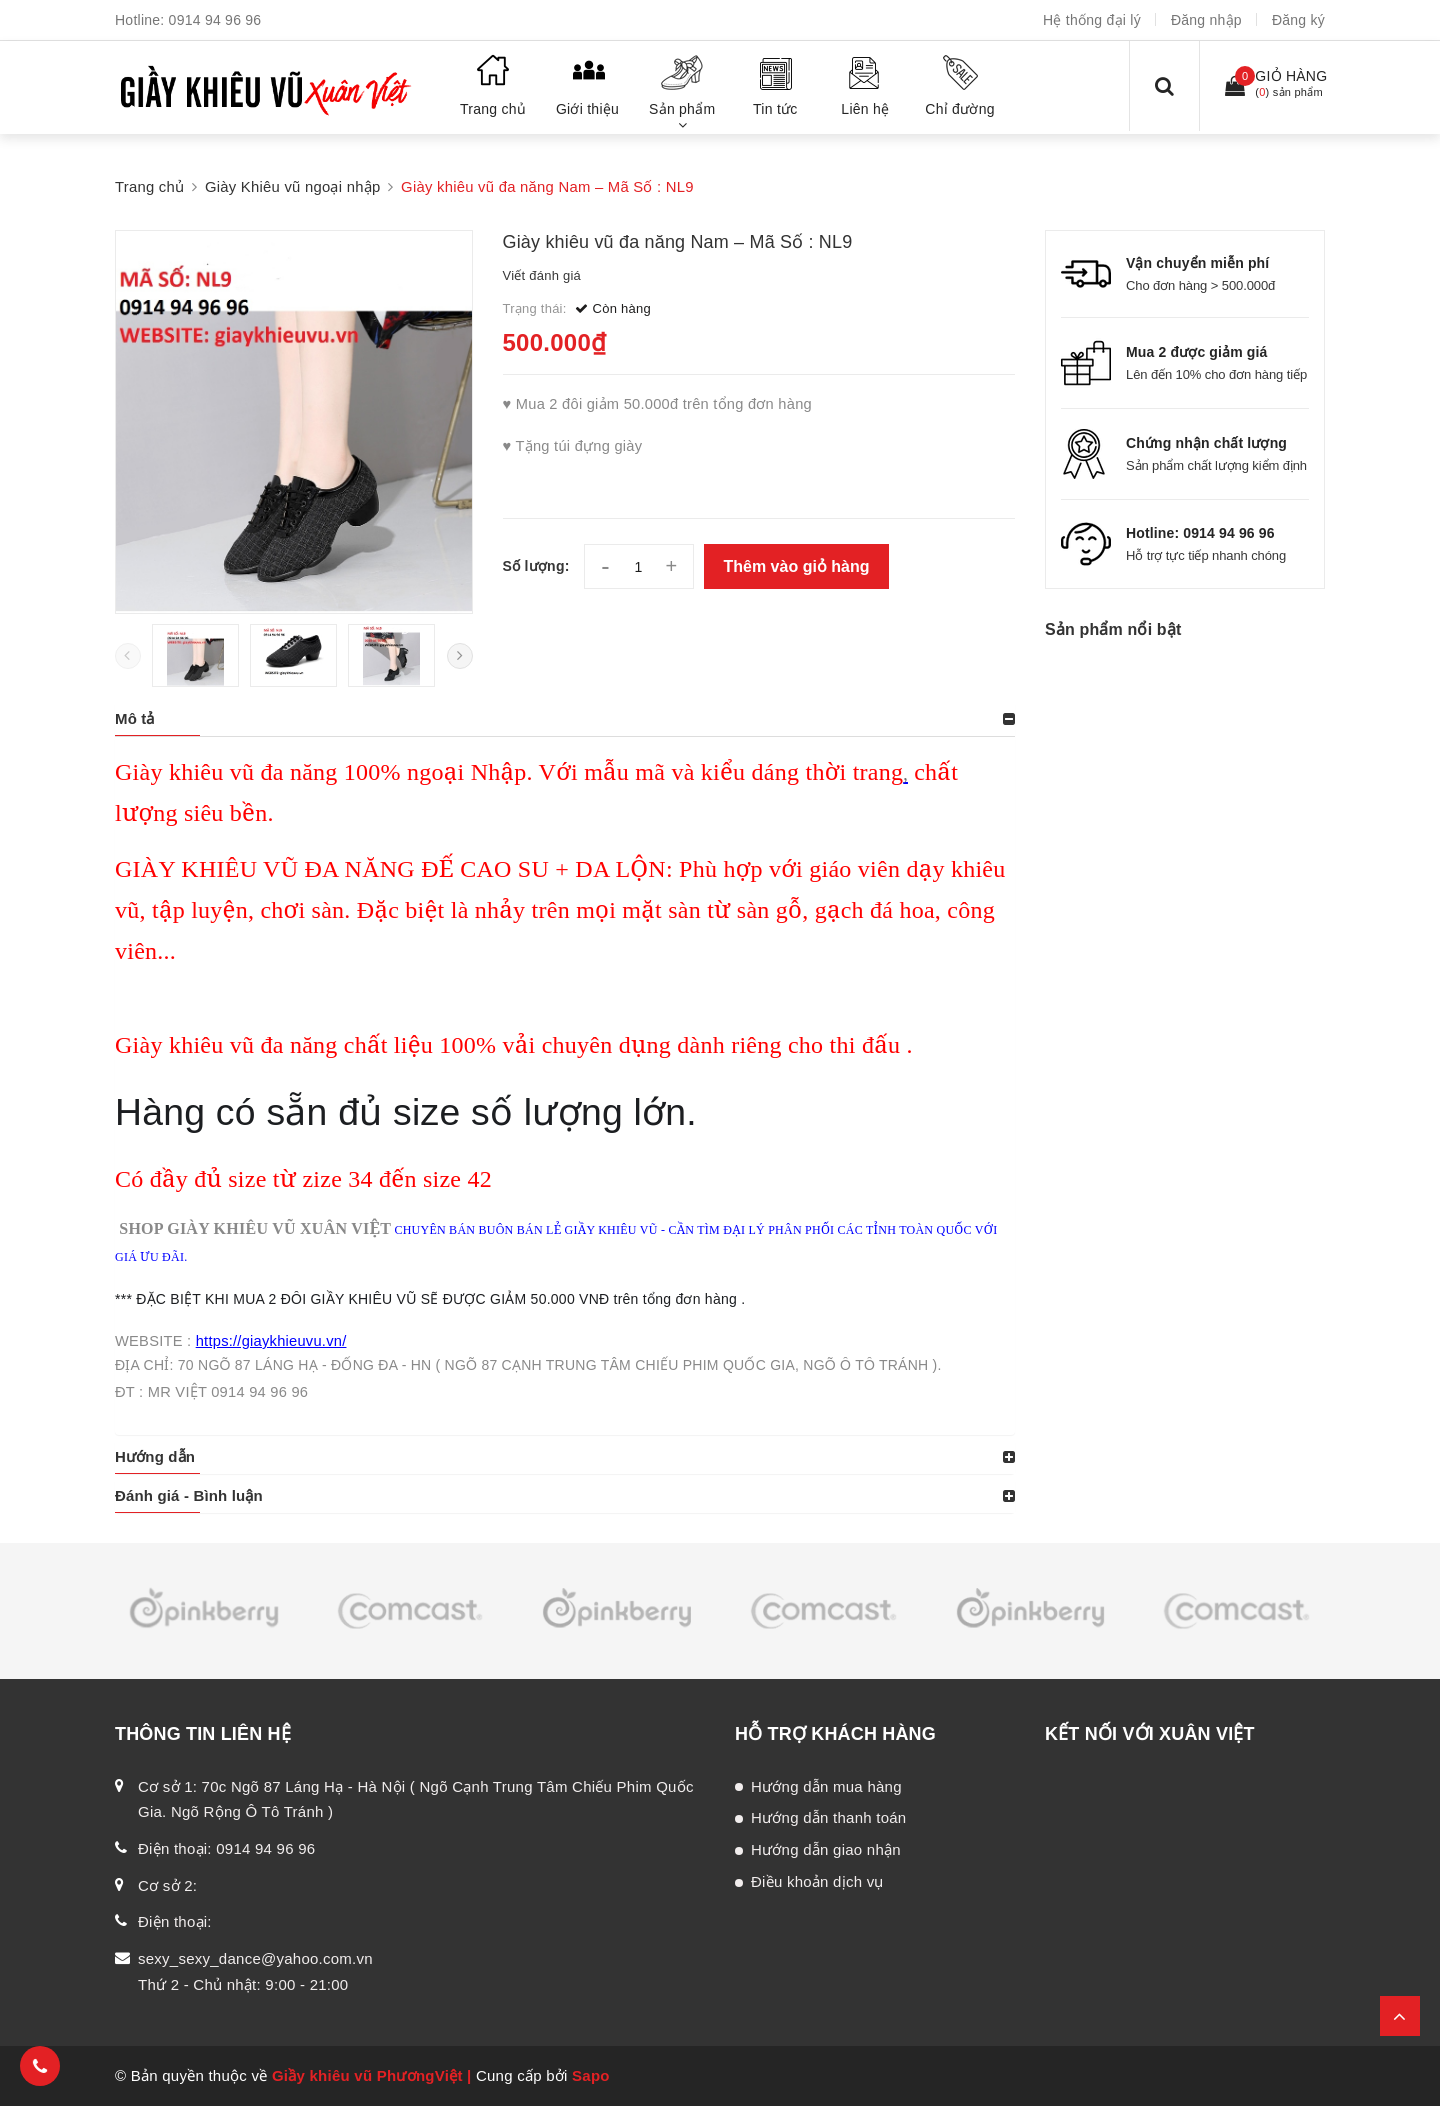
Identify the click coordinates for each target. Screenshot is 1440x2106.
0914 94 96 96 (215, 20)
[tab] (565, 719)
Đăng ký (1298, 20)
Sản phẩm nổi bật (1113, 629)
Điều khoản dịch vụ (817, 1881)
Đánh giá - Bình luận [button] (189, 1495)
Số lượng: (536, 566)
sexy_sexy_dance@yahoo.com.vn (255, 1958)
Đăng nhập (1206, 20)
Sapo (591, 2075)
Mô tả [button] (135, 718)
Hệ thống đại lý (1092, 20)
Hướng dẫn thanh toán (828, 1817)
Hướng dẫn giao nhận (826, 1849)
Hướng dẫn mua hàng (826, 1786)
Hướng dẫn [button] (155, 1456)
